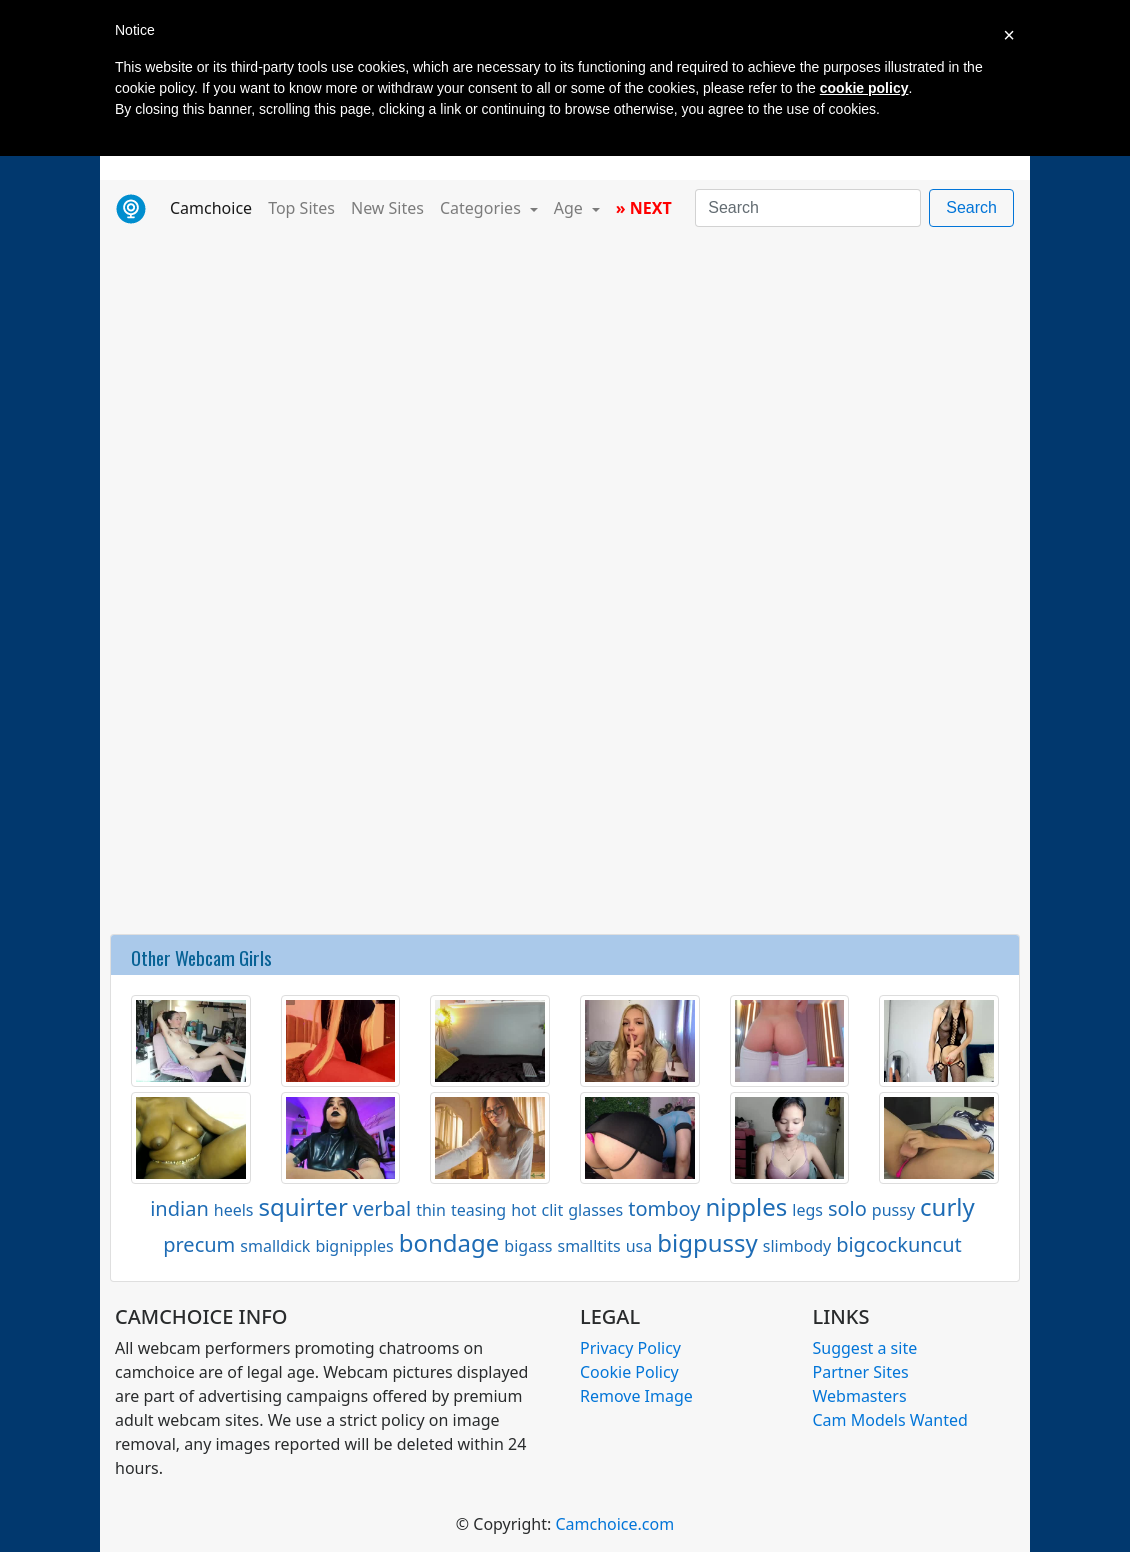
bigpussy (707, 1242)
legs (807, 1210)
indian (179, 1208)
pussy (893, 1210)
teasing (478, 1210)
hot (523, 1210)
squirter (303, 1206)
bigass (528, 1246)
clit (553, 1210)
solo (847, 1208)
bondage (449, 1242)
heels (234, 1210)
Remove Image (636, 1396)
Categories (482, 208)
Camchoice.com (614, 1524)
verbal (382, 1208)
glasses (595, 1210)
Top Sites (301, 208)
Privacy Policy (630, 1348)
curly (947, 1206)
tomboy (664, 1208)
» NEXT (644, 208)
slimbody (797, 1246)
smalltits (588, 1246)
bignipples (354, 1246)
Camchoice (215, 207)
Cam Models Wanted (890, 1420)
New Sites (387, 208)
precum (199, 1244)
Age (570, 208)
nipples (746, 1206)
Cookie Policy (629, 1372)
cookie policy (864, 88)
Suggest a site (865, 1348)
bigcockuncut (899, 1244)
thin (431, 1210)
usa (639, 1246)
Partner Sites (861, 1372)
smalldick (275, 1246)
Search (971, 207)
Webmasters (860, 1396)
